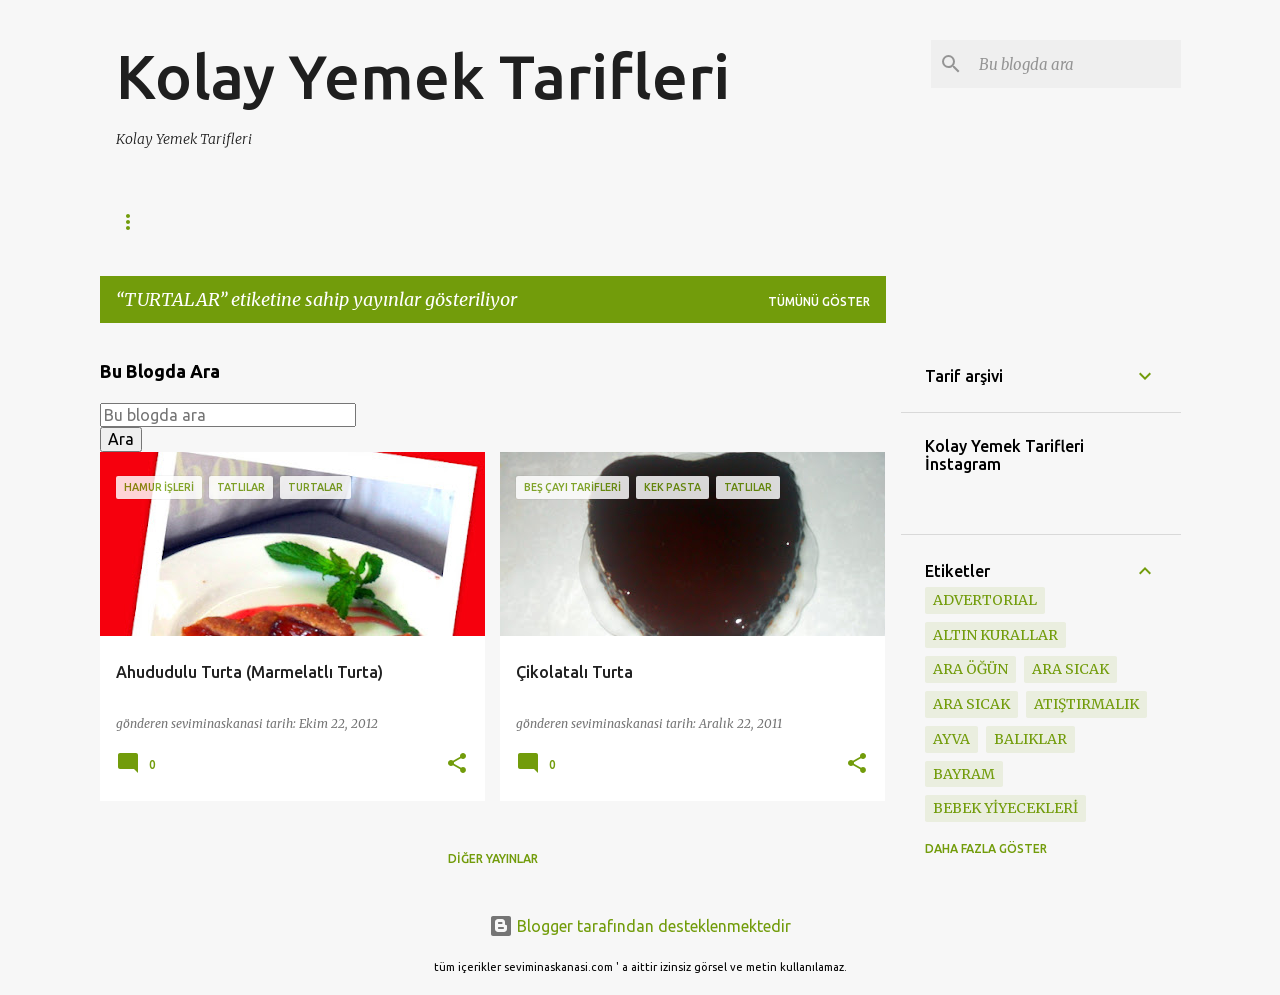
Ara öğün (970, 669)
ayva (951, 739)
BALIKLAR (1030, 739)
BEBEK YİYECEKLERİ (1005, 808)
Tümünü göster (819, 301)
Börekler (567, 221)
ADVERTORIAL (985, 600)
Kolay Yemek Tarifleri (423, 76)
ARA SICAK (971, 704)
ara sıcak (1070, 669)
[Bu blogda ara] (1076, 64)
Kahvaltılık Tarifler (299, 221)
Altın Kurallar (995, 635)
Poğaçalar (453, 221)
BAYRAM (964, 774)
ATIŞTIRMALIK (1086, 704)
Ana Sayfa (150, 221)
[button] (457, 764)
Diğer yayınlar (493, 858)
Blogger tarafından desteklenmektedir (640, 926)
